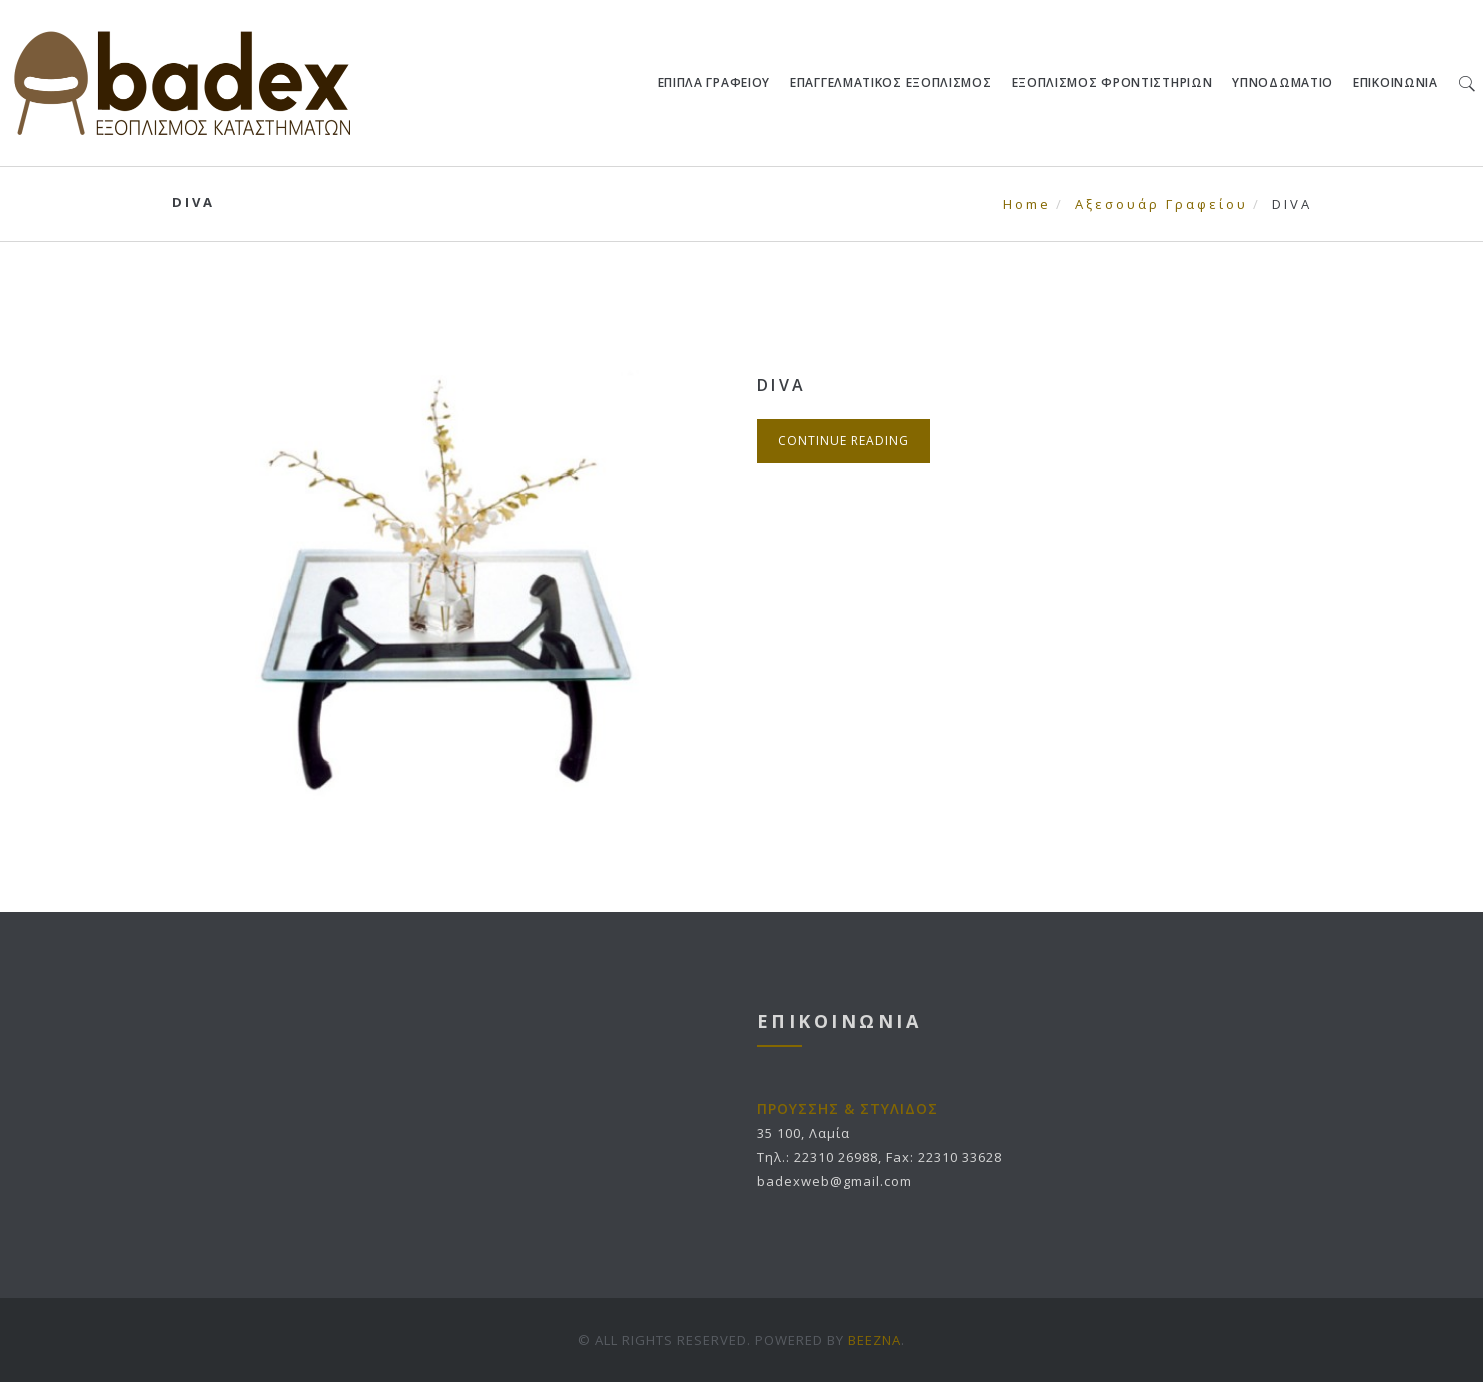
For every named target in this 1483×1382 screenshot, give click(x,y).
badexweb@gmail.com (834, 1181)
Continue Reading (843, 440)
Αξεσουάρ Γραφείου (1161, 204)
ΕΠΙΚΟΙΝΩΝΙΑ (1395, 82)
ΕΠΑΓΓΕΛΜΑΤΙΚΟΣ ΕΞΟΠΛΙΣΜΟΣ (891, 82)
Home (1027, 204)
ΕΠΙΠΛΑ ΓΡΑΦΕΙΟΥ (714, 82)
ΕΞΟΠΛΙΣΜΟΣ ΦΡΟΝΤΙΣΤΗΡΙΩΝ (1112, 82)
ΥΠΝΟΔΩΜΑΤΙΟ (1283, 82)
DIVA (782, 385)
